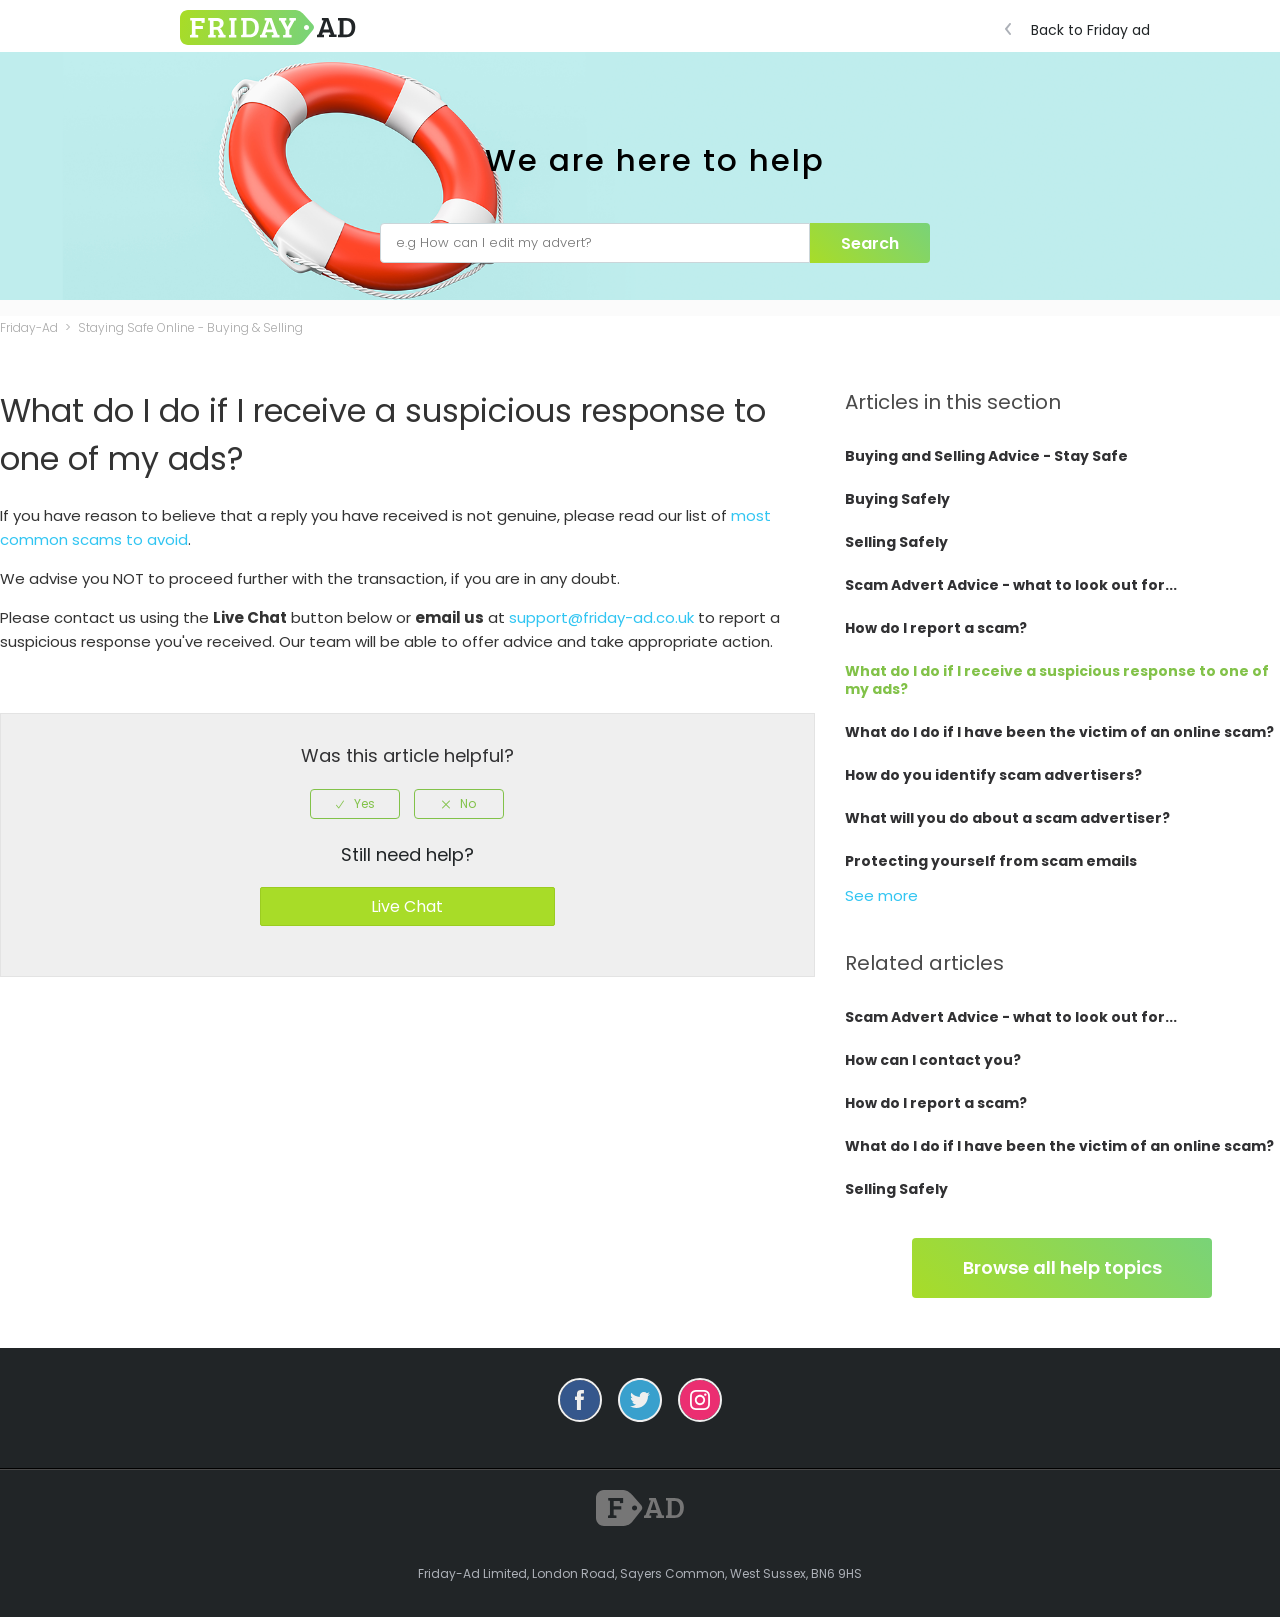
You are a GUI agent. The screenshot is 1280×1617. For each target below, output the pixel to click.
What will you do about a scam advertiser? (1007, 818)
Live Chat (407, 906)
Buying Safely (897, 499)
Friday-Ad (29, 327)
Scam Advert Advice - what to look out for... (1011, 585)
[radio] (355, 804)
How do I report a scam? (936, 628)
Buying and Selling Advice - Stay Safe (986, 456)
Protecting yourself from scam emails (991, 861)
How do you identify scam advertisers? (993, 775)
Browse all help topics (1062, 1267)
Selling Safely (896, 542)
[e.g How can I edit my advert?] (595, 243)
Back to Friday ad (1082, 30)
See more (881, 895)
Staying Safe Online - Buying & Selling (190, 327)
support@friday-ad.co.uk (601, 617)
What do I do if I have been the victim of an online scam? (1059, 732)
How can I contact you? (933, 1060)
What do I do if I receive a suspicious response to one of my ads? (1057, 680)
